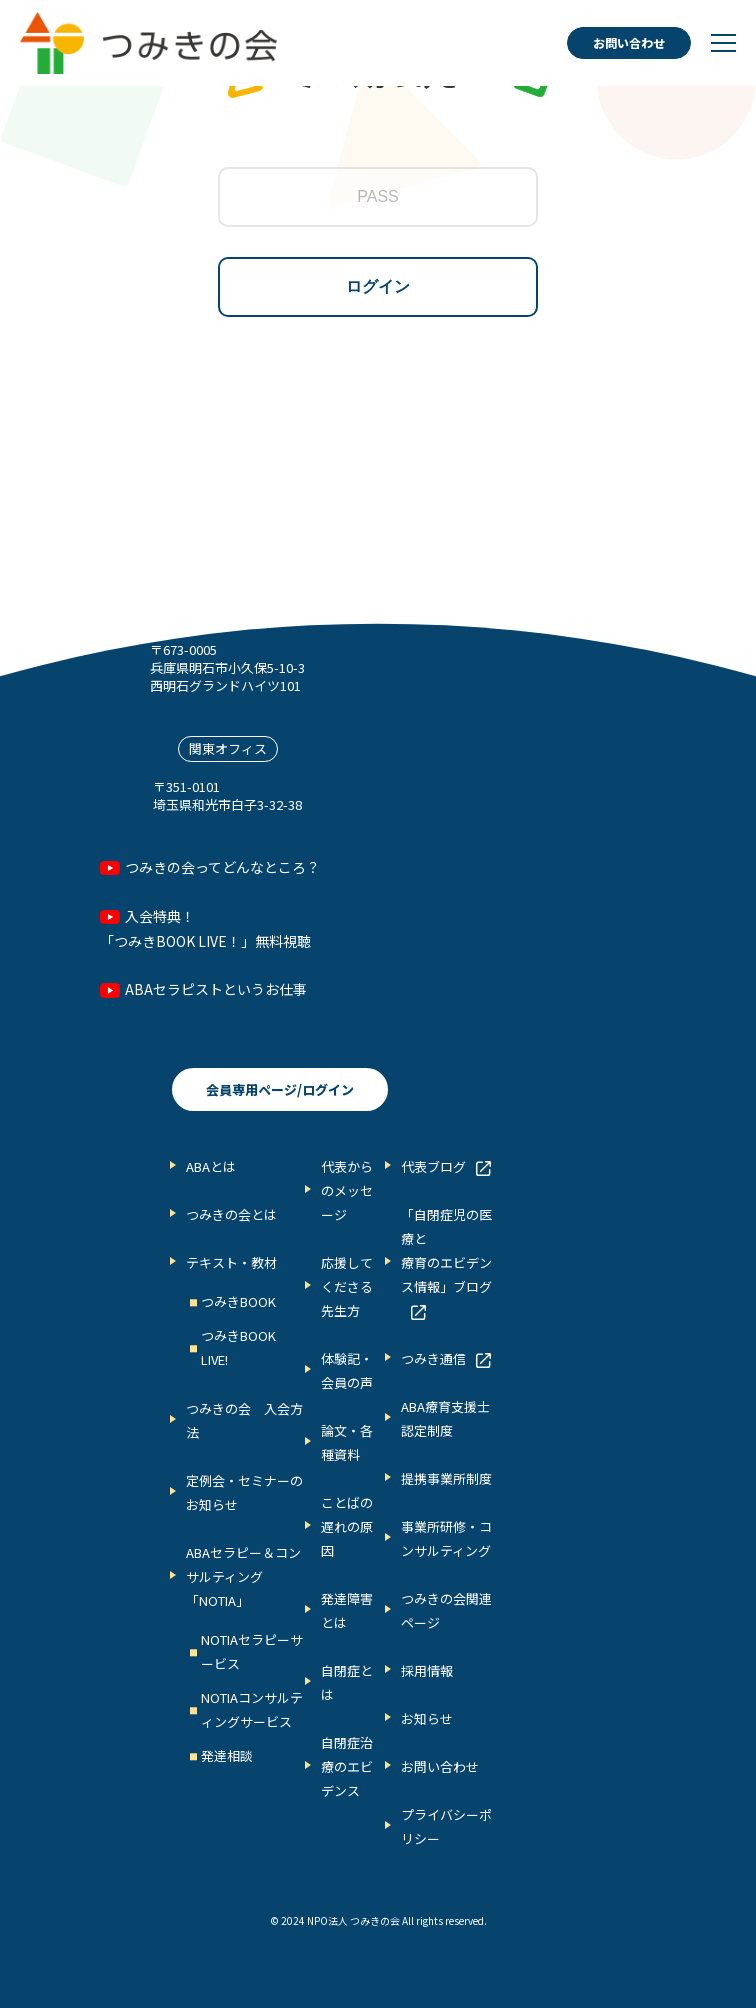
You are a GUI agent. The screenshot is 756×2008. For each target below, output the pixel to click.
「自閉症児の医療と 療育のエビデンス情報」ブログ (446, 1250)
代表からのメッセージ (347, 1190)
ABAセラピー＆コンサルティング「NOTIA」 (243, 1576)
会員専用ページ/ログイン (280, 1089)
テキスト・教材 (231, 1262)
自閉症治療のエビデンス (347, 1766)
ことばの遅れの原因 (347, 1526)
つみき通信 (433, 1358)
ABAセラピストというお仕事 (216, 989)
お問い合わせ (629, 42)
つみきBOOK (238, 1301)
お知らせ (427, 1718)
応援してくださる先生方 (347, 1286)
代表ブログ (433, 1166)
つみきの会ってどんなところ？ (222, 867)
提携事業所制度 (446, 1478)
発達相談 (227, 1755)
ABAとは (211, 1166)
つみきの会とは (231, 1214)
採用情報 (427, 1670)
